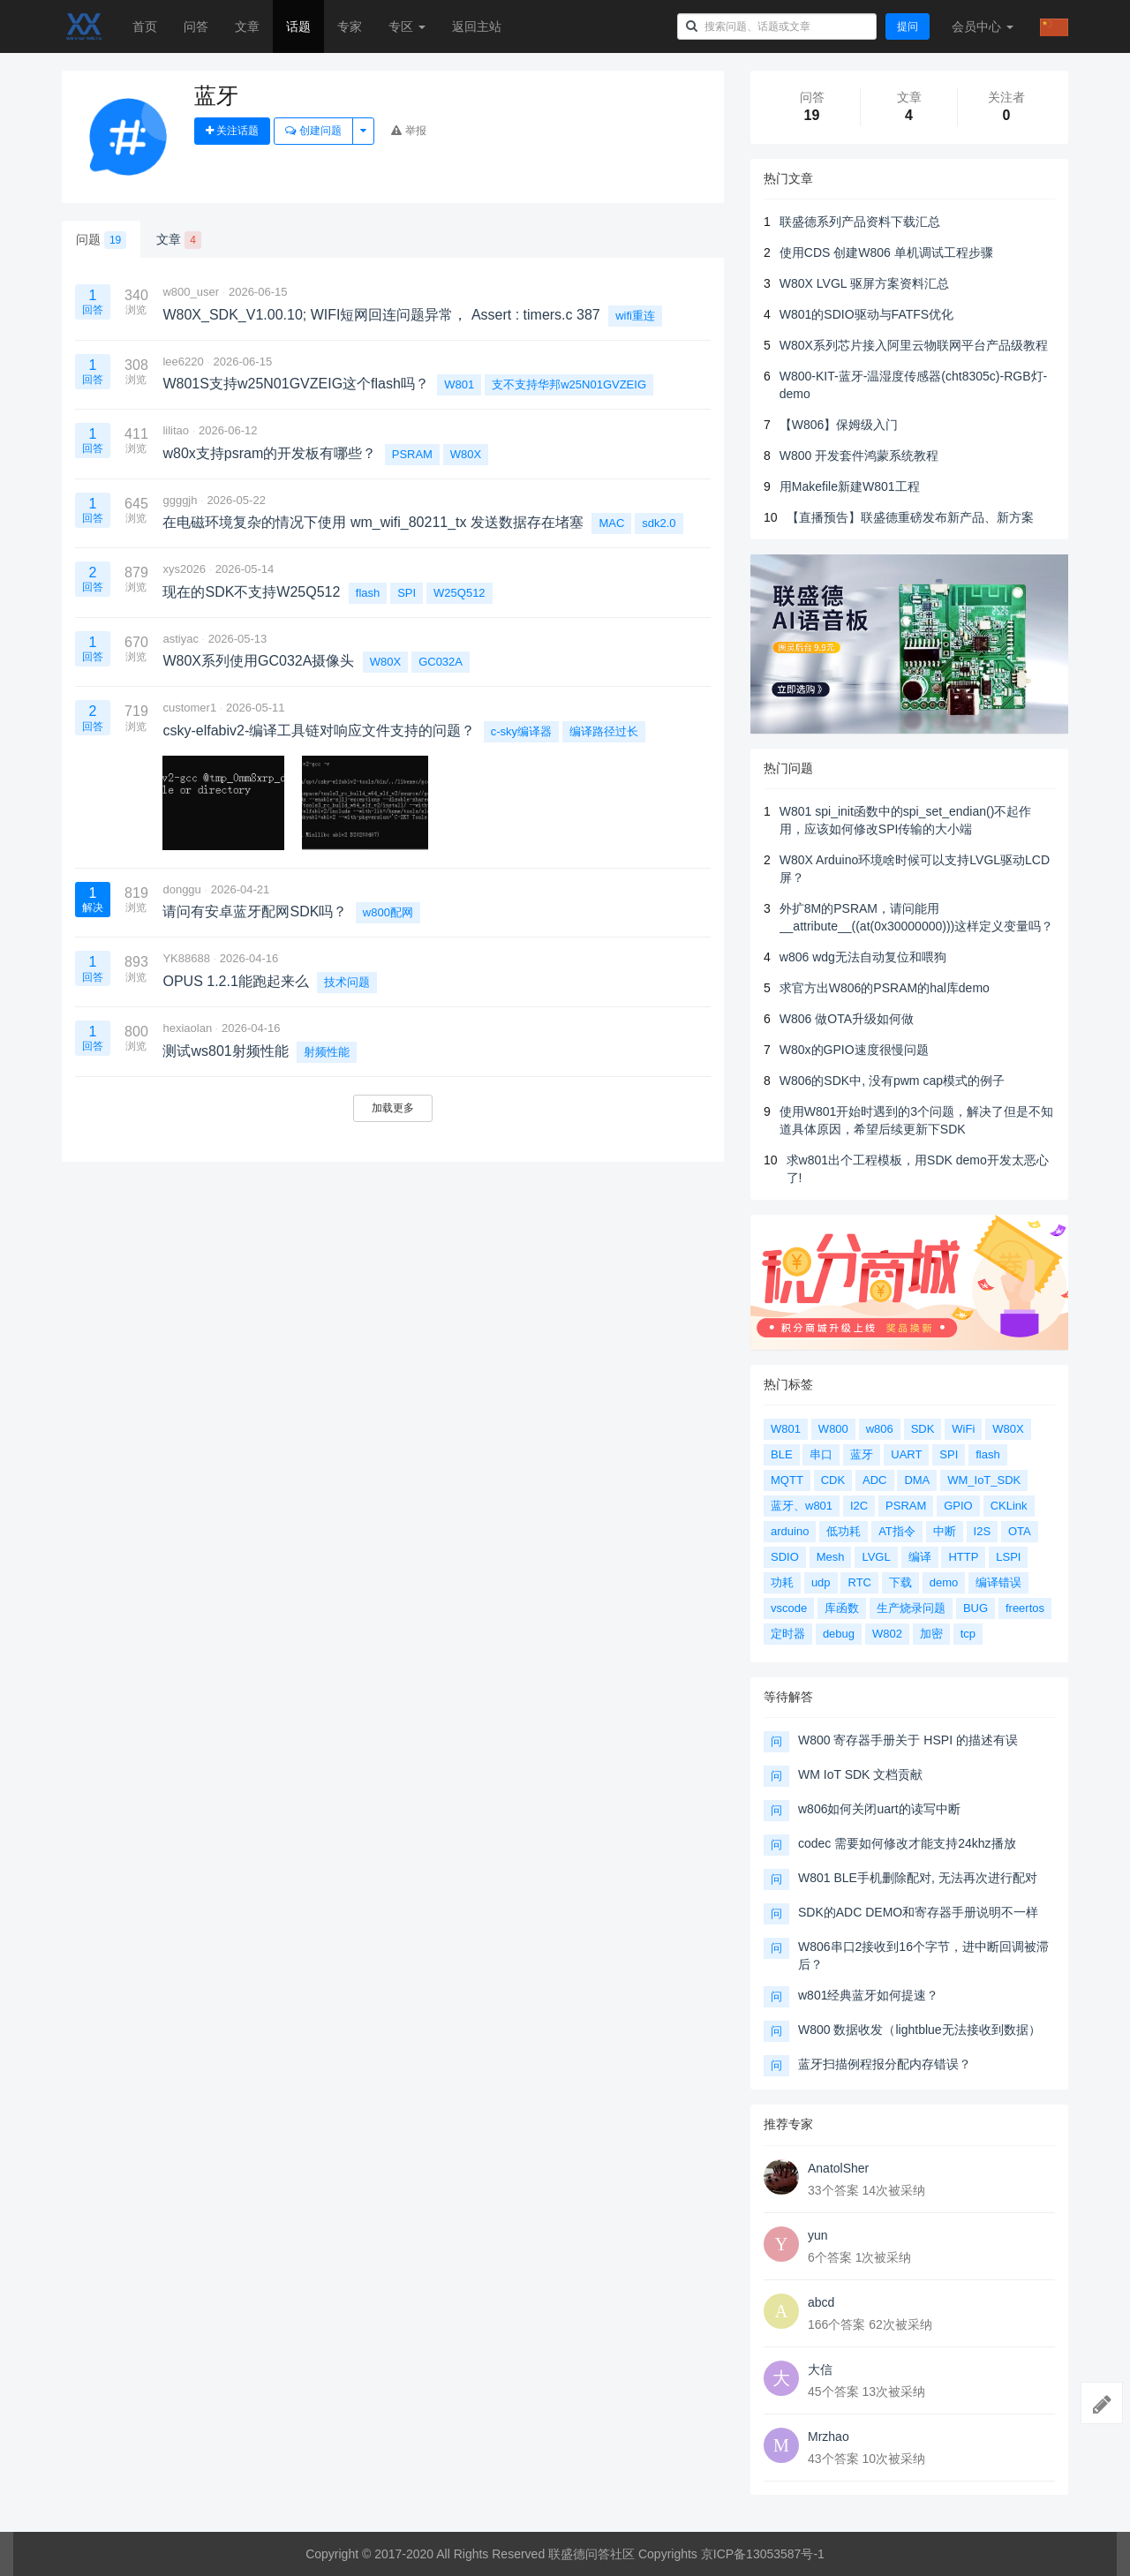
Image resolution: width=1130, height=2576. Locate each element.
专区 (407, 26)
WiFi (963, 1428)
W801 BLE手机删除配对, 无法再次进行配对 (917, 1878)
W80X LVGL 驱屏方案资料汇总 (864, 283)
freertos (1025, 1608)
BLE (782, 1454)
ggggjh (179, 500)
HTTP (963, 1556)
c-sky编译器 (521, 731)
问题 (101, 240)
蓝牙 (861, 1454)
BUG (975, 1608)
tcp (968, 1633)
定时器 (788, 1633)
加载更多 (393, 1108)
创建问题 (313, 130)
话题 (298, 26)
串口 (821, 1454)
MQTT (787, 1480)
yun (818, 2235)
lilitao (175, 430)
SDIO (785, 1556)
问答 (196, 26)
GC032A (440, 661)
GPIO (958, 1505)
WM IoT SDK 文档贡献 (860, 1774)
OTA (1019, 1531)
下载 (900, 1582)
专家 (349, 26)
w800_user (190, 291)
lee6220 (182, 361)
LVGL (876, 1556)
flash (368, 592)
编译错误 (998, 1582)
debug (839, 1633)
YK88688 (186, 958)
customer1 (189, 707)
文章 (247, 26)
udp (821, 1582)
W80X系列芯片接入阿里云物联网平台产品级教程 (914, 345)
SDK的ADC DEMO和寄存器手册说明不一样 (918, 1912)
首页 (144, 26)
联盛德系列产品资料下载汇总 (860, 222)
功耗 (782, 1582)
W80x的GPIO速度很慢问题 (854, 1050)
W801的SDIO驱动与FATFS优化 (866, 314)
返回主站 (476, 26)
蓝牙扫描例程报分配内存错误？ (884, 2064)
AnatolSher (838, 2168)
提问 (907, 26)
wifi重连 (635, 315)
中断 (944, 1531)
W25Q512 (459, 592)
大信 (820, 2369)
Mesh (831, 1556)
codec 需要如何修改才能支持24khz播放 (907, 1843)
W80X (465, 454)
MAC (611, 523)
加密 (931, 1633)
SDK (923, 1428)
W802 (887, 1633)
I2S (982, 1531)
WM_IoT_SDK (984, 1480)
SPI (406, 592)
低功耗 (843, 1531)
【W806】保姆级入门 (839, 425)
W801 (459, 384)
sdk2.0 (658, 523)
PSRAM (412, 454)
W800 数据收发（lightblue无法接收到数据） (919, 2029)
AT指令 (896, 1531)
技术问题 (347, 982)
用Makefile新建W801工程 (850, 486)
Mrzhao (828, 2436)
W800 (833, 1428)
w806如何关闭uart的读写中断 (879, 1809)
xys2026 (183, 569)
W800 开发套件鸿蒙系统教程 (859, 455)
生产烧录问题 (911, 1608)
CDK (833, 1480)
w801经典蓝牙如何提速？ (868, 1995)
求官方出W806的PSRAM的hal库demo (885, 988)
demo (944, 1582)
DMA (917, 1480)
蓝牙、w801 (801, 1505)
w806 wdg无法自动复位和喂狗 (863, 957)
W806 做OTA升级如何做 (847, 1019)
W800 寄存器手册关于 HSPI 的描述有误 (908, 1740)
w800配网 (388, 912)
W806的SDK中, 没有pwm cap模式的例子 (892, 1080)
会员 (982, 26)
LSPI (1008, 1556)
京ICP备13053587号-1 (763, 2554)
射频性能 (327, 1051)
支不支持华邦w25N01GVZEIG (569, 384)
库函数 (842, 1608)
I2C (859, 1505)
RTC (859, 1582)
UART (906, 1454)
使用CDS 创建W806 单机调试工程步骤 (886, 252)
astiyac (180, 638)
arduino (790, 1531)
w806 (879, 1428)
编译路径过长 (603, 731)
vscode (789, 1608)
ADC (874, 1480)
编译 (919, 1556)
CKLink (1009, 1505)
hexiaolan (187, 1028)
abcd (821, 2302)
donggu (181, 889)
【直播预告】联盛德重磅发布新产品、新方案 (910, 517)
